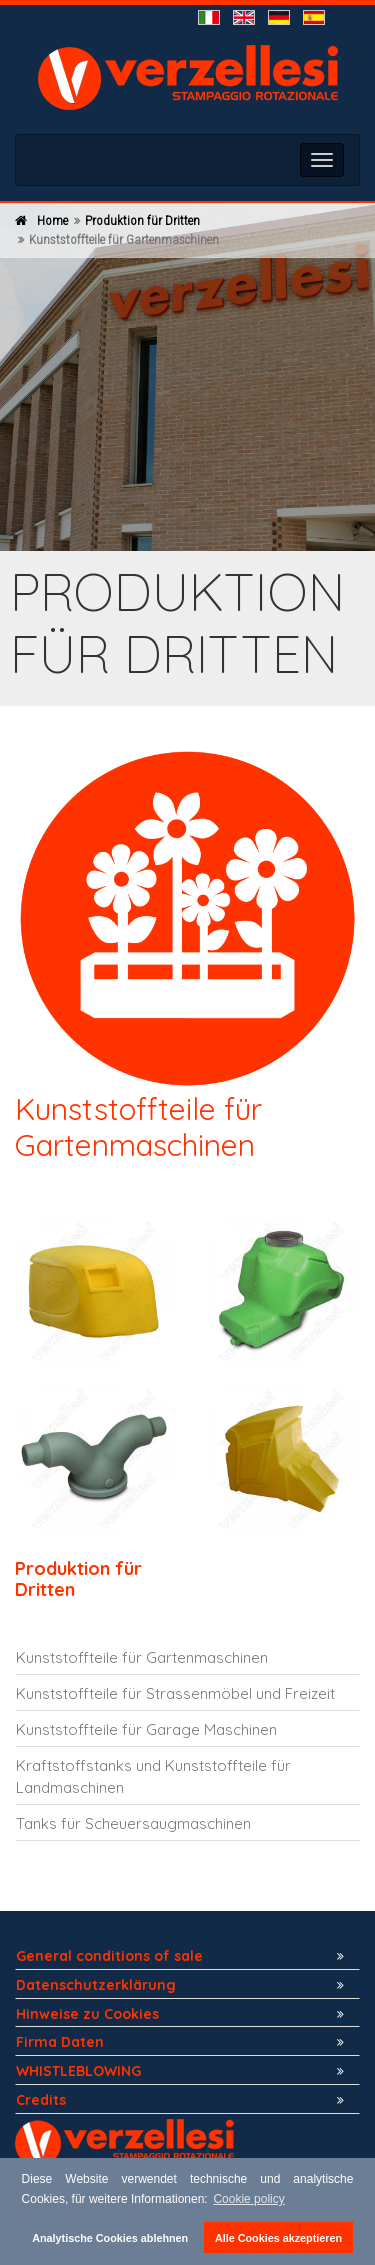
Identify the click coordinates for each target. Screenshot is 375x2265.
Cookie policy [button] (248, 2199)
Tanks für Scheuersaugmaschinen (133, 1823)
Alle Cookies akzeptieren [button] (278, 2238)
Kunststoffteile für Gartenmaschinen (142, 1657)
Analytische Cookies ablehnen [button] (110, 2238)
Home (52, 220)
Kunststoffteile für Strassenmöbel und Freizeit (175, 1693)
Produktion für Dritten (142, 220)
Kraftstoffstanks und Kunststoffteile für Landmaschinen (153, 1776)
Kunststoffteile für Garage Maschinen (146, 1729)
